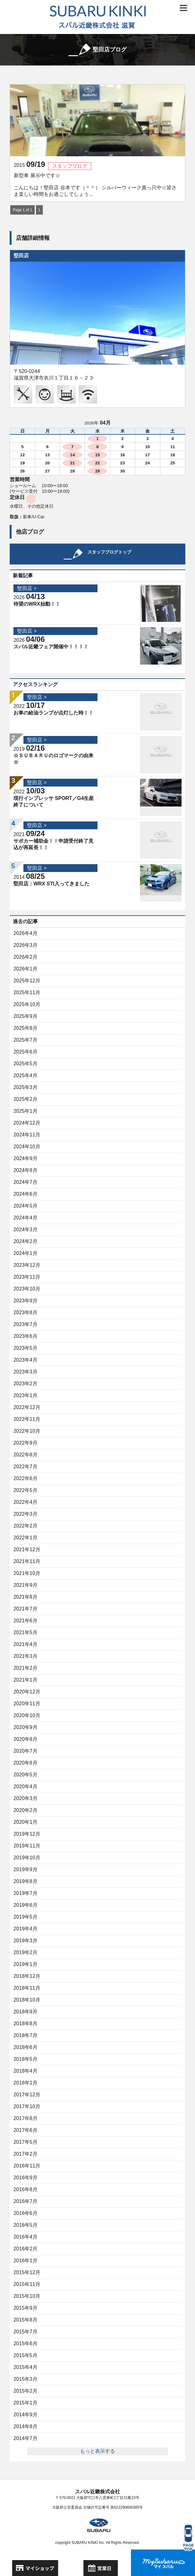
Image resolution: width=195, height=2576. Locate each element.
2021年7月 (25, 1608)
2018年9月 (25, 2011)
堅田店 (21, 255)
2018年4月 (25, 2071)
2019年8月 (25, 1881)
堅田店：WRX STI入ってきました (51, 883)
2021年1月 (25, 1680)
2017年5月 (25, 2142)
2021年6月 (25, 1620)
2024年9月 (25, 1158)
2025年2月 (25, 1099)
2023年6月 (25, 1336)
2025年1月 (25, 1111)
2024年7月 (25, 1182)
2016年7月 (25, 2201)
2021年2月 (25, 1668)
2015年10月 (26, 2296)
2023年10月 (26, 1288)
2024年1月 (25, 1253)
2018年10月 (26, 1999)
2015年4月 (25, 2367)
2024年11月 (26, 1134)
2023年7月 (25, 1324)
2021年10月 (26, 1573)
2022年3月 (25, 1514)
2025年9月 (25, 1016)
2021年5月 (25, 1632)
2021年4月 (25, 1644)
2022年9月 (25, 1442)
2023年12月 (26, 1265)
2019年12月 (26, 1834)
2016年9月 (25, 2177)
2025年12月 (26, 980)
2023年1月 (25, 1395)
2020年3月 (25, 1798)
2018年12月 (26, 1976)
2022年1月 (25, 1537)
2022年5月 (25, 1490)
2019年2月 (25, 1952)
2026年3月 (25, 945)
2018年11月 (26, 1988)
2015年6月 (25, 2343)
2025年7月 (25, 1040)
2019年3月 (25, 1940)
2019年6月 (25, 1905)
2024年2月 (25, 1241)
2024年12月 (26, 1123)
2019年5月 (25, 1917)
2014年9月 (25, 2414)
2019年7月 (25, 1893)
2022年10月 (26, 1431)
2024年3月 (25, 1229)
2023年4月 (25, 1360)
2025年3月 (25, 1087)
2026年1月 (25, 968)
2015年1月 (25, 2402)
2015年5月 (25, 2355)
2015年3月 (25, 2379)
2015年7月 (25, 2331)
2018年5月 (25, 2059)
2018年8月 (25, 2023)
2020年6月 (25, 1762)
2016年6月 (25, 2213)
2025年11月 (26, 992)
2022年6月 (25, 1478)
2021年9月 (25, 1585)
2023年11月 (26, 1277)
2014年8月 (25, 2426)
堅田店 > (27, 588)
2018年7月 (25, 2035)
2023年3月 (25, 1371)
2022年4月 (25, 1502)
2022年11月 (26, 1419)
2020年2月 (25, 1810)
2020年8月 (25, 1739)
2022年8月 (25, 1454)
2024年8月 (25, 1170)
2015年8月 (25, 2319)
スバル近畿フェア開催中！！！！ (50, 646)
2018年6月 (25, 2047)
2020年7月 (25, 1751)
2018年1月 (25, 2082)
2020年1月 (25, 1822)
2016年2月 (25, 2248)
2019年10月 (26, 1857)
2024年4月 (25, 1217)
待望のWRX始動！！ (36, 604)
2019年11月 (26, 1845)
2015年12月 (26, 2272)
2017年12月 (26, 2094)
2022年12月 (26, 1407)
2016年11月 (26, 2165)
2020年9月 (25, 1727)
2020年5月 (25, 1774)
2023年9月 (25, 1300)
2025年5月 (25, 1063)
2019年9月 (25, 1869)
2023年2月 (25, 1383)
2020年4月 (25, 1786)
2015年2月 (25, 2391)
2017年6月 (25, 2130)
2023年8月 (25, 1312)
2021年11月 (26, 1561)
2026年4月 (25, 933)
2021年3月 (25, 1656)
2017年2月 (25, 2154)
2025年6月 (25, 1051)
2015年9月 (25, 2308)
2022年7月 (25, 1466)
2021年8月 (25, 1597)
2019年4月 (25, 1928)
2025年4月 (25, 1075)
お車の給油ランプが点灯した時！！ (53, 712)
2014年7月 (25, 2438)
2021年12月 (26, 1549)
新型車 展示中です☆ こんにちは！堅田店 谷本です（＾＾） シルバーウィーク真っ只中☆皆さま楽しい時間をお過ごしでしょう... (95, 185)
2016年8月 (25, 2189)
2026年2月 (25, 957)
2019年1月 (25, 1964)
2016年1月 (25, 2260)
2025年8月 (25, 1028)
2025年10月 (26, 1004)
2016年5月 (25, 2225)
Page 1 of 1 (22, 210)
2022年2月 (25, 1525)
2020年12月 (26, 1691)
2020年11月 (26, 1703)
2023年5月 (25, 1348)
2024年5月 (25, 1205)
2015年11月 (26, 2284)
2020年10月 (26, 1715)
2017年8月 (25, 2118)
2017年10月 (26, 2106)
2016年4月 (25, 2236)
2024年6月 (25, 1194)
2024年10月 (26, 1146)
